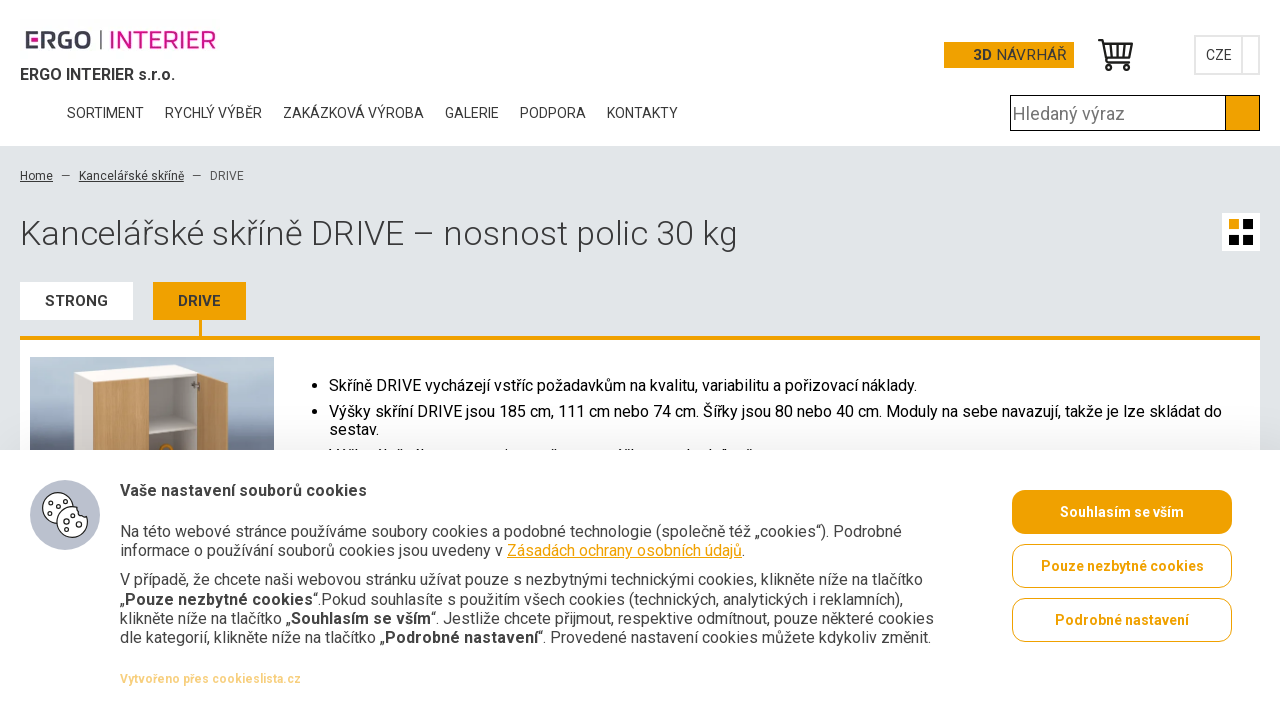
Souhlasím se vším (1122, 512)
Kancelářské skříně (131, 176)
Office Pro (120, 39)
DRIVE (199, 301)
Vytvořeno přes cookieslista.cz (210, 679)
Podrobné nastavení (1122, 620)
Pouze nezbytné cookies (1122, 566)
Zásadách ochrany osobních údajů (624, 550)
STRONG (76, 301)
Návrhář (1019, 55)
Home (36, 176)
